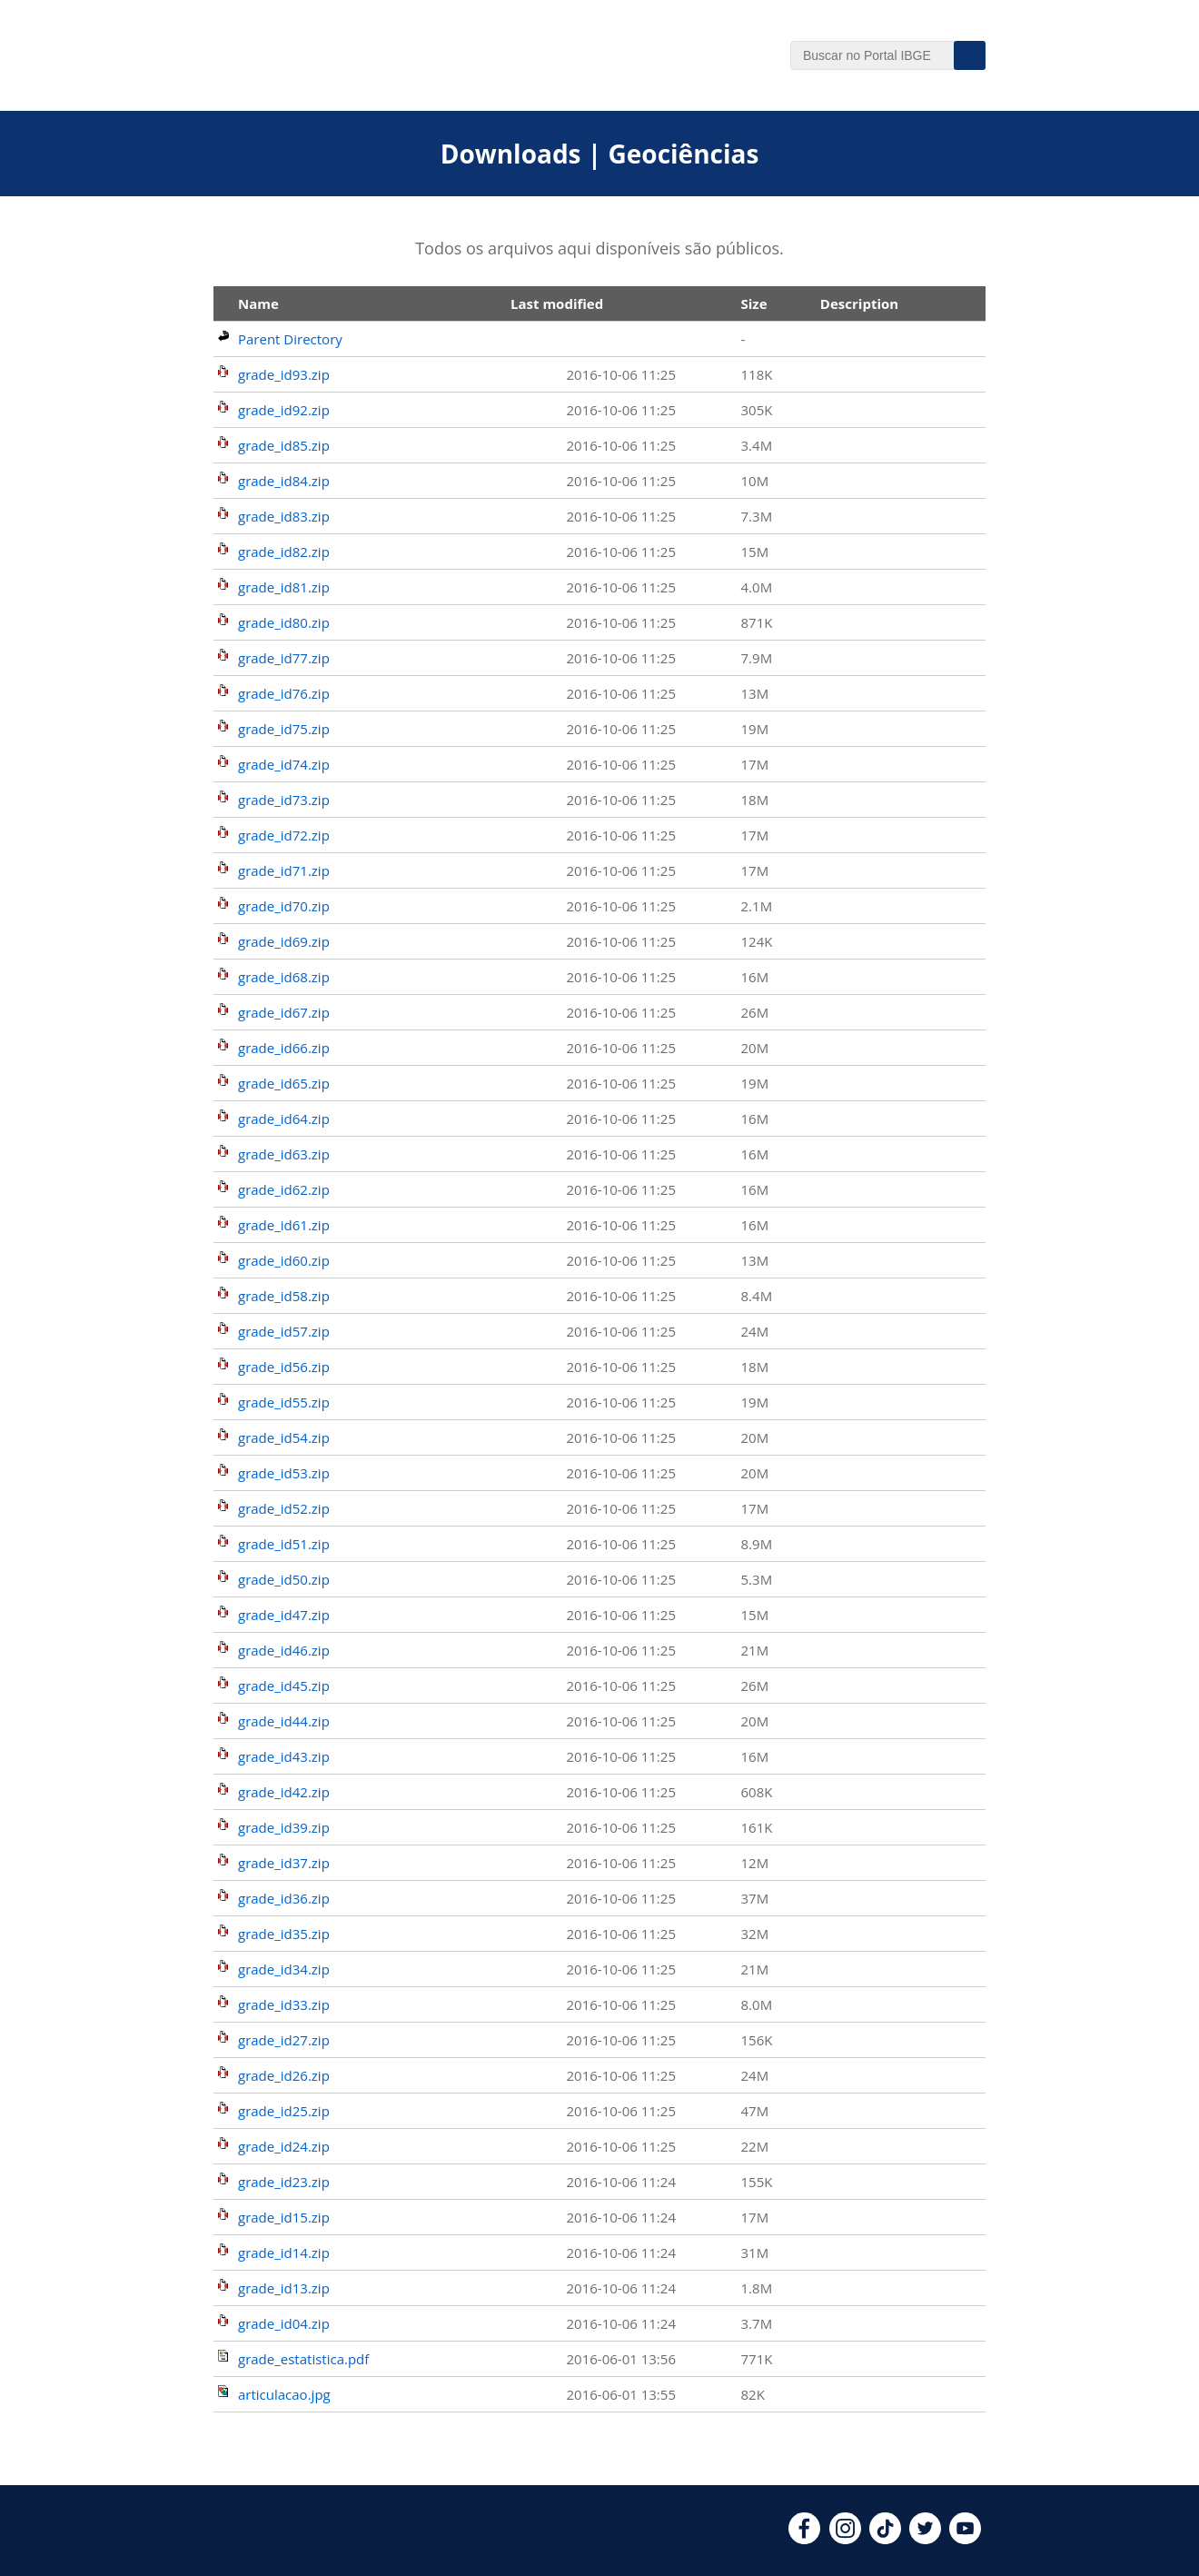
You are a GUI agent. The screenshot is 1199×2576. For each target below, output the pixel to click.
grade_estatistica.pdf (303, 2359)
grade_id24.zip (284, 2146)
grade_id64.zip (284, 1118)
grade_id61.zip (284, 1225)
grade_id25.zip (284, 2111)
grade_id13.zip (284, 2288)
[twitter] (925, 2539)
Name (258, 303)
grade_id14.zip (284, 2252)
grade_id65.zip (284, 1083)
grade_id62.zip (284, 1189)
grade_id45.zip (284, 1685)
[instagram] (845, 2539)
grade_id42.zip (284, 1792)
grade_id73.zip (284, 800)
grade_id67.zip (284, 1012)
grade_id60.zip (284, 1260)
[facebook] (804, 2539)
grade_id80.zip (284, 622)
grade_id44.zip (284, 1721)
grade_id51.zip (284, 1544)
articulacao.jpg (284, 2394)
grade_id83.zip (284, 516)
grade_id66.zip (284, 1048)
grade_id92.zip (284, 410)
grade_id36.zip (284, 1898)
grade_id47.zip (284, 1615)
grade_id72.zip (284, 835)
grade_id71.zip (284, 870)
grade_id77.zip (284, 658)
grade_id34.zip (284, 1969)
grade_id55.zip (284, 1402)
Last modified (556, 303)
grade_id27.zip (284, 2040)
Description (859, 303)
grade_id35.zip (284, 1934)
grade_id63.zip (284, 1154)
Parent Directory (290, 339)
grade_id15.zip (284, 2217)
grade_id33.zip (284, 2004)
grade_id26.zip (284, 2075)
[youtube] (965, 2539)
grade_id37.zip (284, 1863)
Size (754, 303)
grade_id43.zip (284, 1756)
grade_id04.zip (284, 2323)
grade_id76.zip (284, 693)
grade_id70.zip (284, 906)
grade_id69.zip (284, 941)
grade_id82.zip (284, 551)
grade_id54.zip (284, 1437)
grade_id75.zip (284, 729)
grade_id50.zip (284, 1579)
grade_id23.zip (284, 2182)
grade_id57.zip (284, 1331)
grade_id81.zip (284, 587)
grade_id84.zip (284, 481)
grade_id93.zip (284, 374)
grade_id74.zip (284, 764)
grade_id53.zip (284, 1473)
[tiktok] (885, 2539)
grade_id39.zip (284, 1827)
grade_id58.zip (284, 1296)
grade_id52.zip (284, 1508)
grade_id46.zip (284, 1650)
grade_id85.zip (284, 445)
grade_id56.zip (284, 1367)
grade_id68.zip (284, 977)
